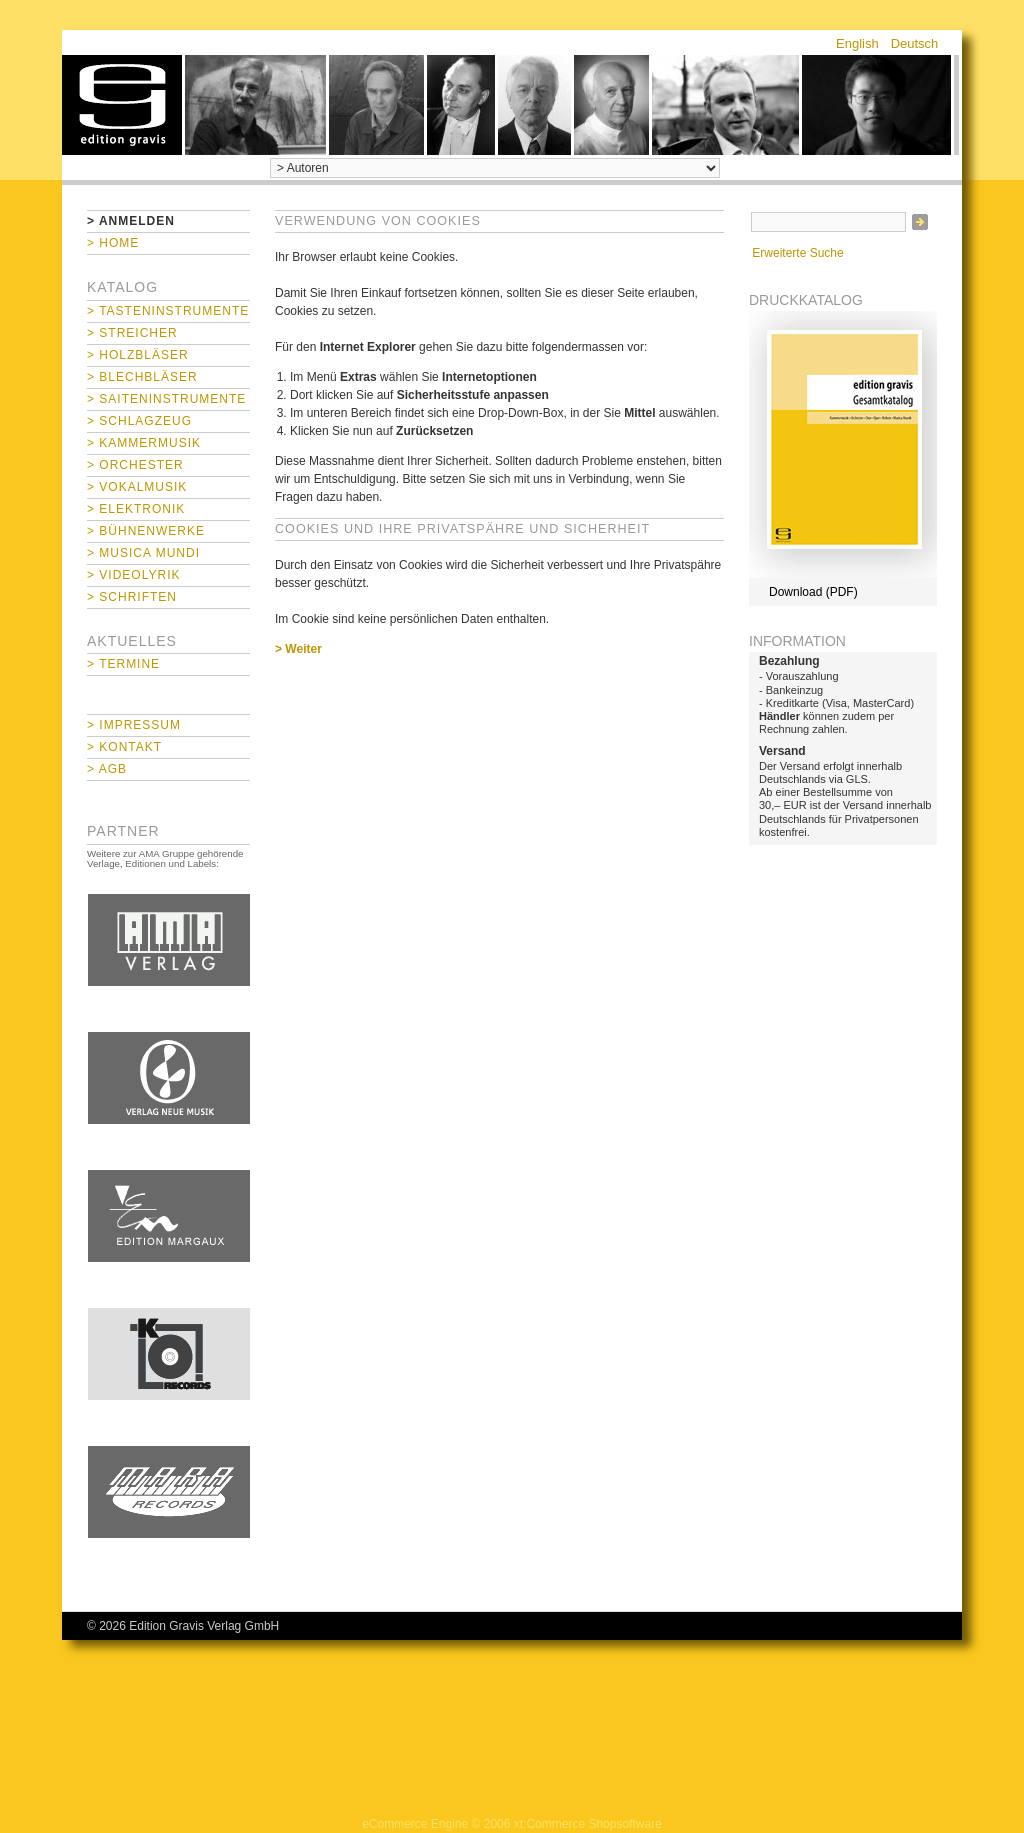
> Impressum (134, 725)
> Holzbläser (138, 355)
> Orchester (135, 465)
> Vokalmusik (137, 487)
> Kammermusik (144, 443)
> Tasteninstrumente (168, 311)
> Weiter (298, 649)
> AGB (107, 769)
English (857, 43)
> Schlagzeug (139, 421)
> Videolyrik (133, 575)
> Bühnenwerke (146, 531)
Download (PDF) (813, 592)
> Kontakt (124, 747)
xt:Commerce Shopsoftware (588, 1824)
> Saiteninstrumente (166, 399)
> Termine (123, 664)
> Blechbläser (142, 377)
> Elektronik (136, 509)
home (122, 105)
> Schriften (132, 597)
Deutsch (915, 43)
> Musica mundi (143, 553)
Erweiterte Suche (797, 253)
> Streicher (132, 333)
